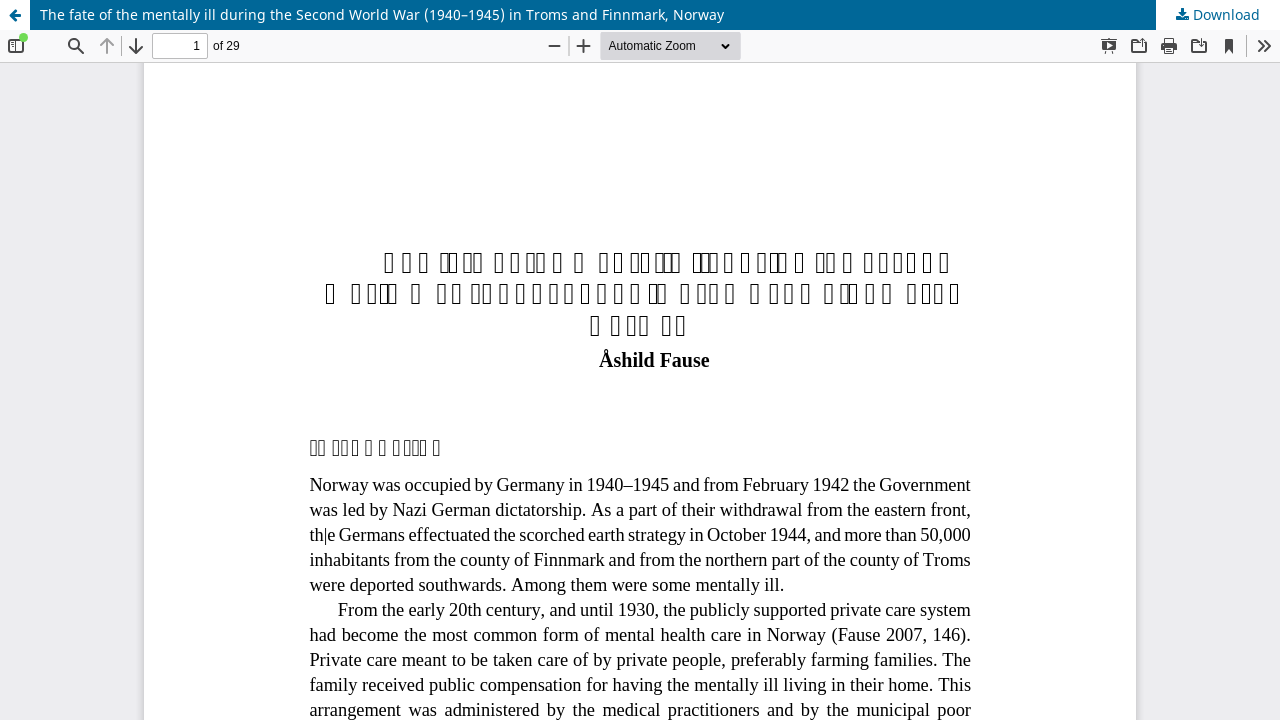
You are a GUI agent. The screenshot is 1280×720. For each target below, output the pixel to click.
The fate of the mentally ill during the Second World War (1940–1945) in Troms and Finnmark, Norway (382, 14)
